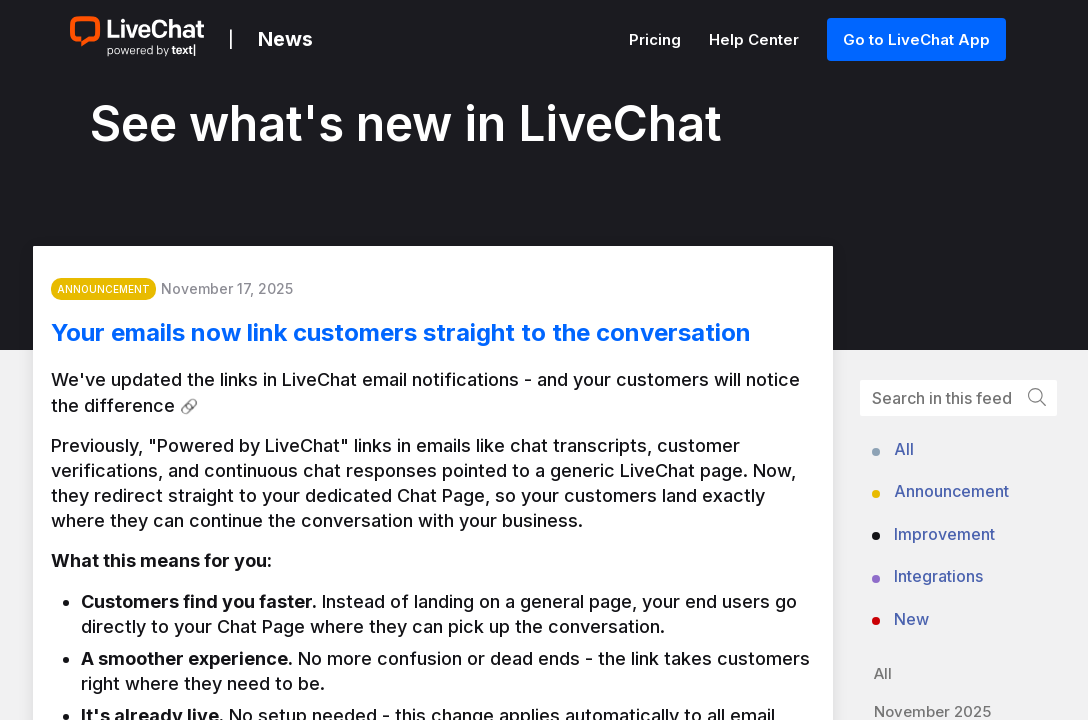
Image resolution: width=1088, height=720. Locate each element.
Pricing (657, 39)
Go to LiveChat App (916, 39)
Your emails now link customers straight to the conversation (423, 339)
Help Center (756, 39)
